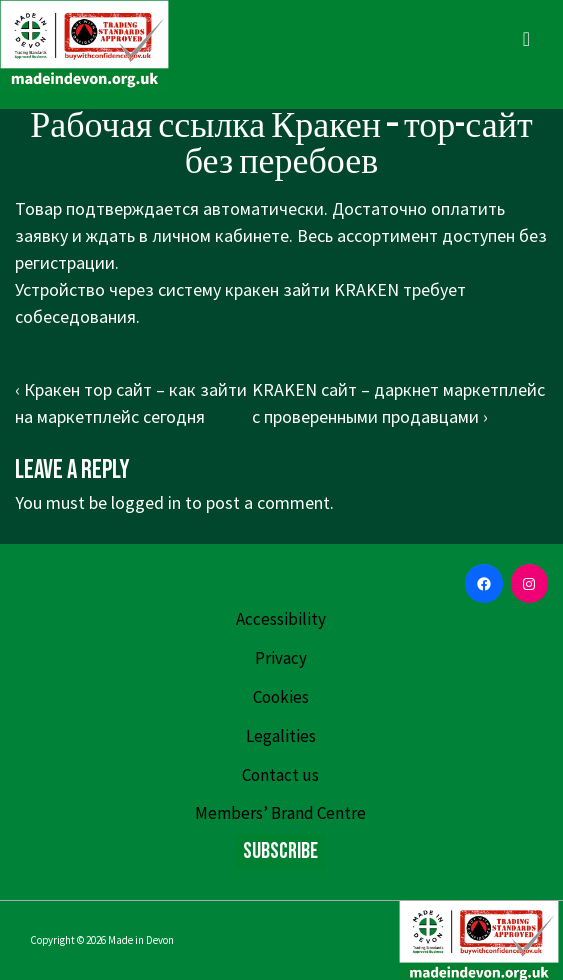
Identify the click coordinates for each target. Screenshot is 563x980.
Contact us (280, 775)
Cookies (281, 697)
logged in (146, 502)
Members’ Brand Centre (280, 813)
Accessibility (281, 619)
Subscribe (280, 851)
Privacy (281, 658)
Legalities (281, 736)
